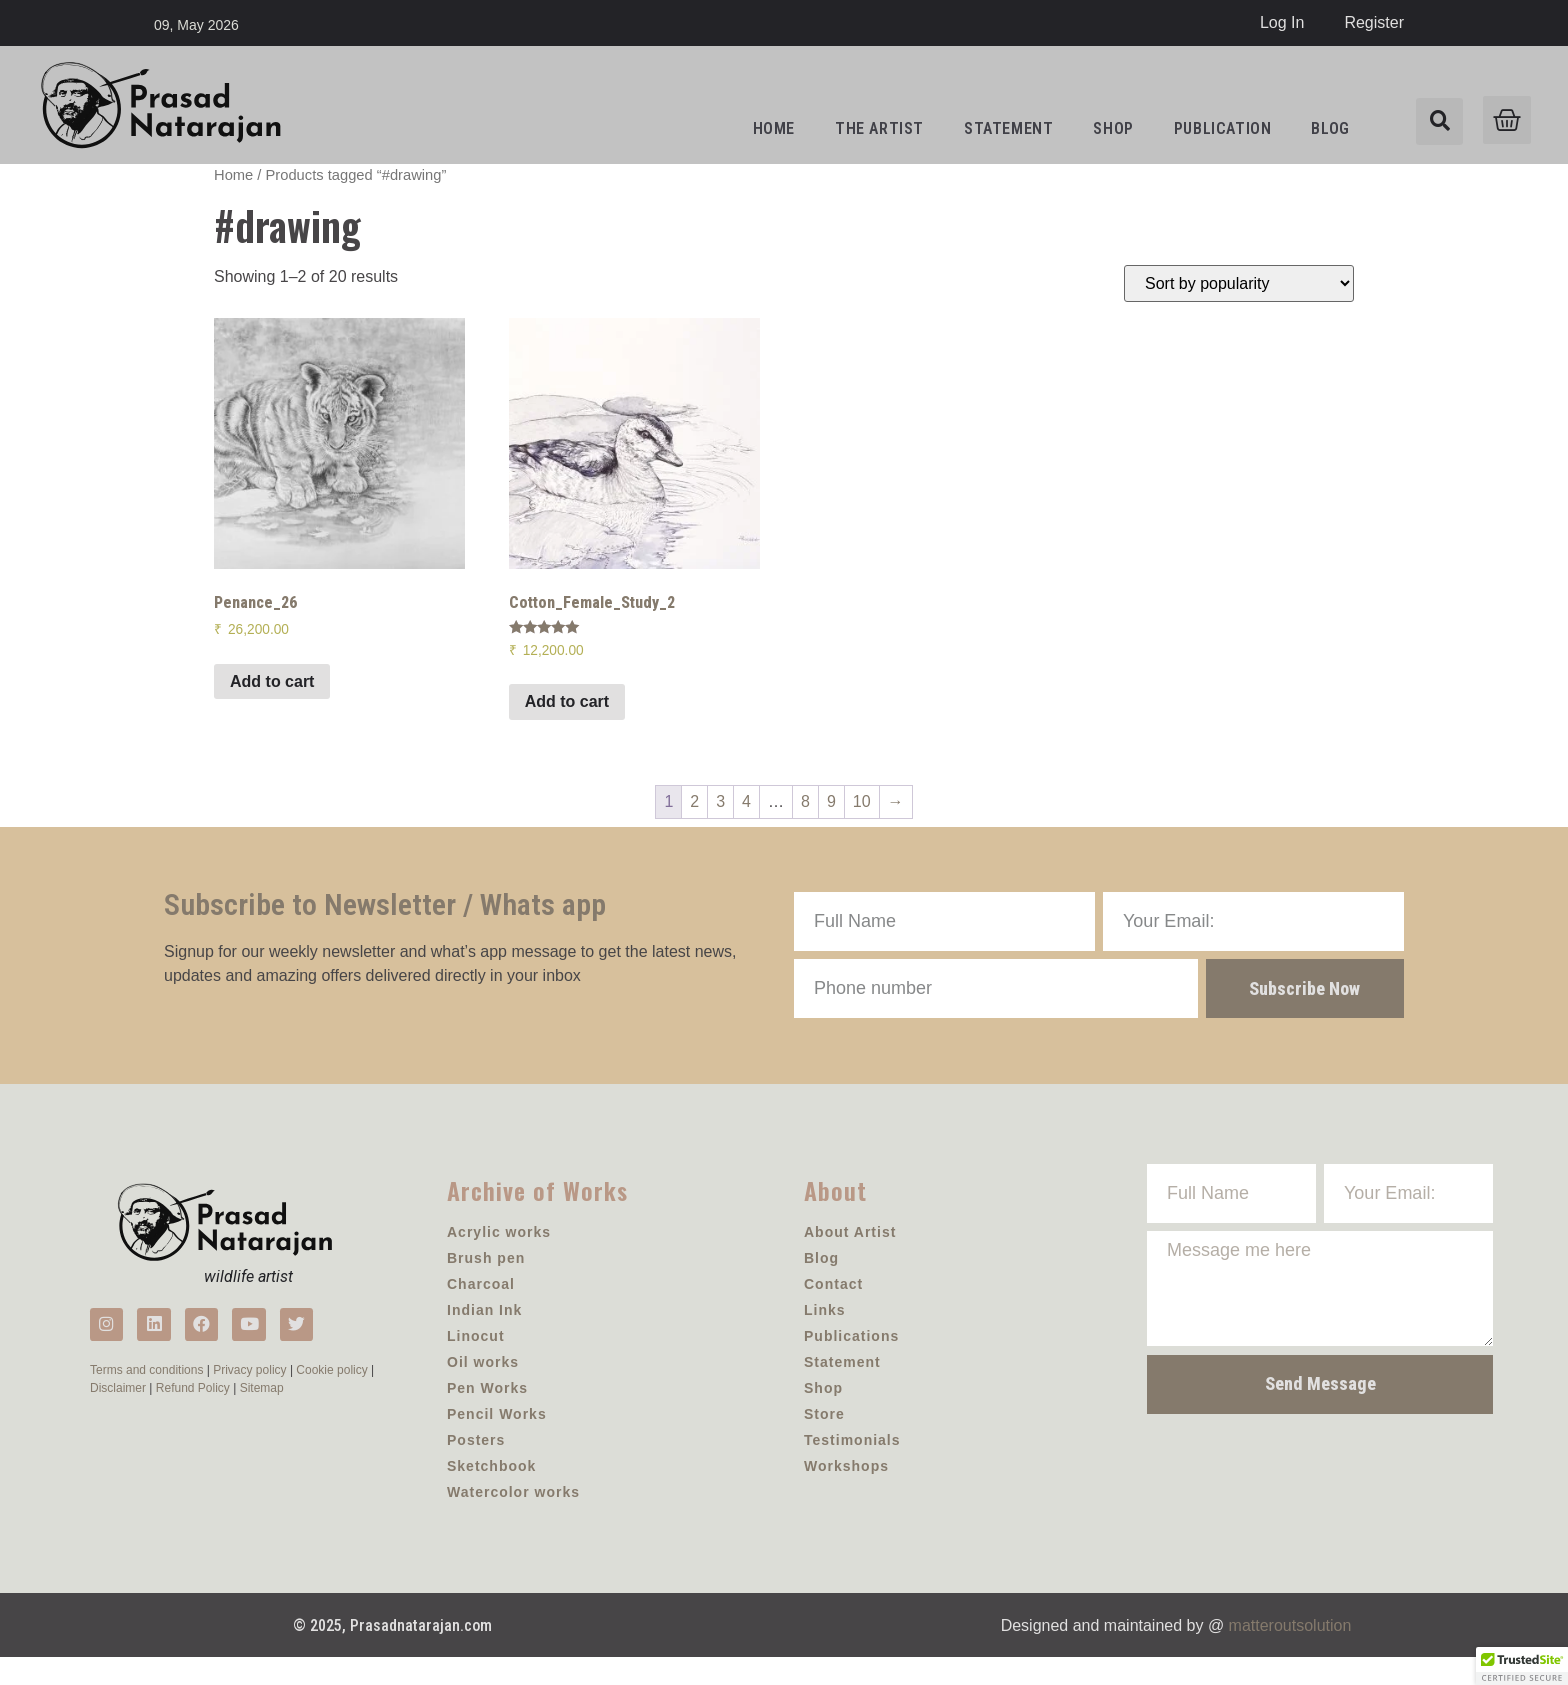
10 (862, 801)
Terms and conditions (146, 1396)
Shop (1113, 128)
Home (774, 128)
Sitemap (262, 1414)
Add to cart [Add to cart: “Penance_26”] (272, 681)
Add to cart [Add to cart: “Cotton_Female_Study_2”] (567, 701)
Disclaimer (118, 1414)
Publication (1223, 128)
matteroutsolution (1290, 1654)
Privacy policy (249, 1396)
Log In (1282, 22)
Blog (1330, 128)
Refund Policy (193, 1414)
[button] (1522, 1666)
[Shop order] (1239, 283)
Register (1374, 22)
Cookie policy (331, 1396)
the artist (879, 128)
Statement (1008, 128)
